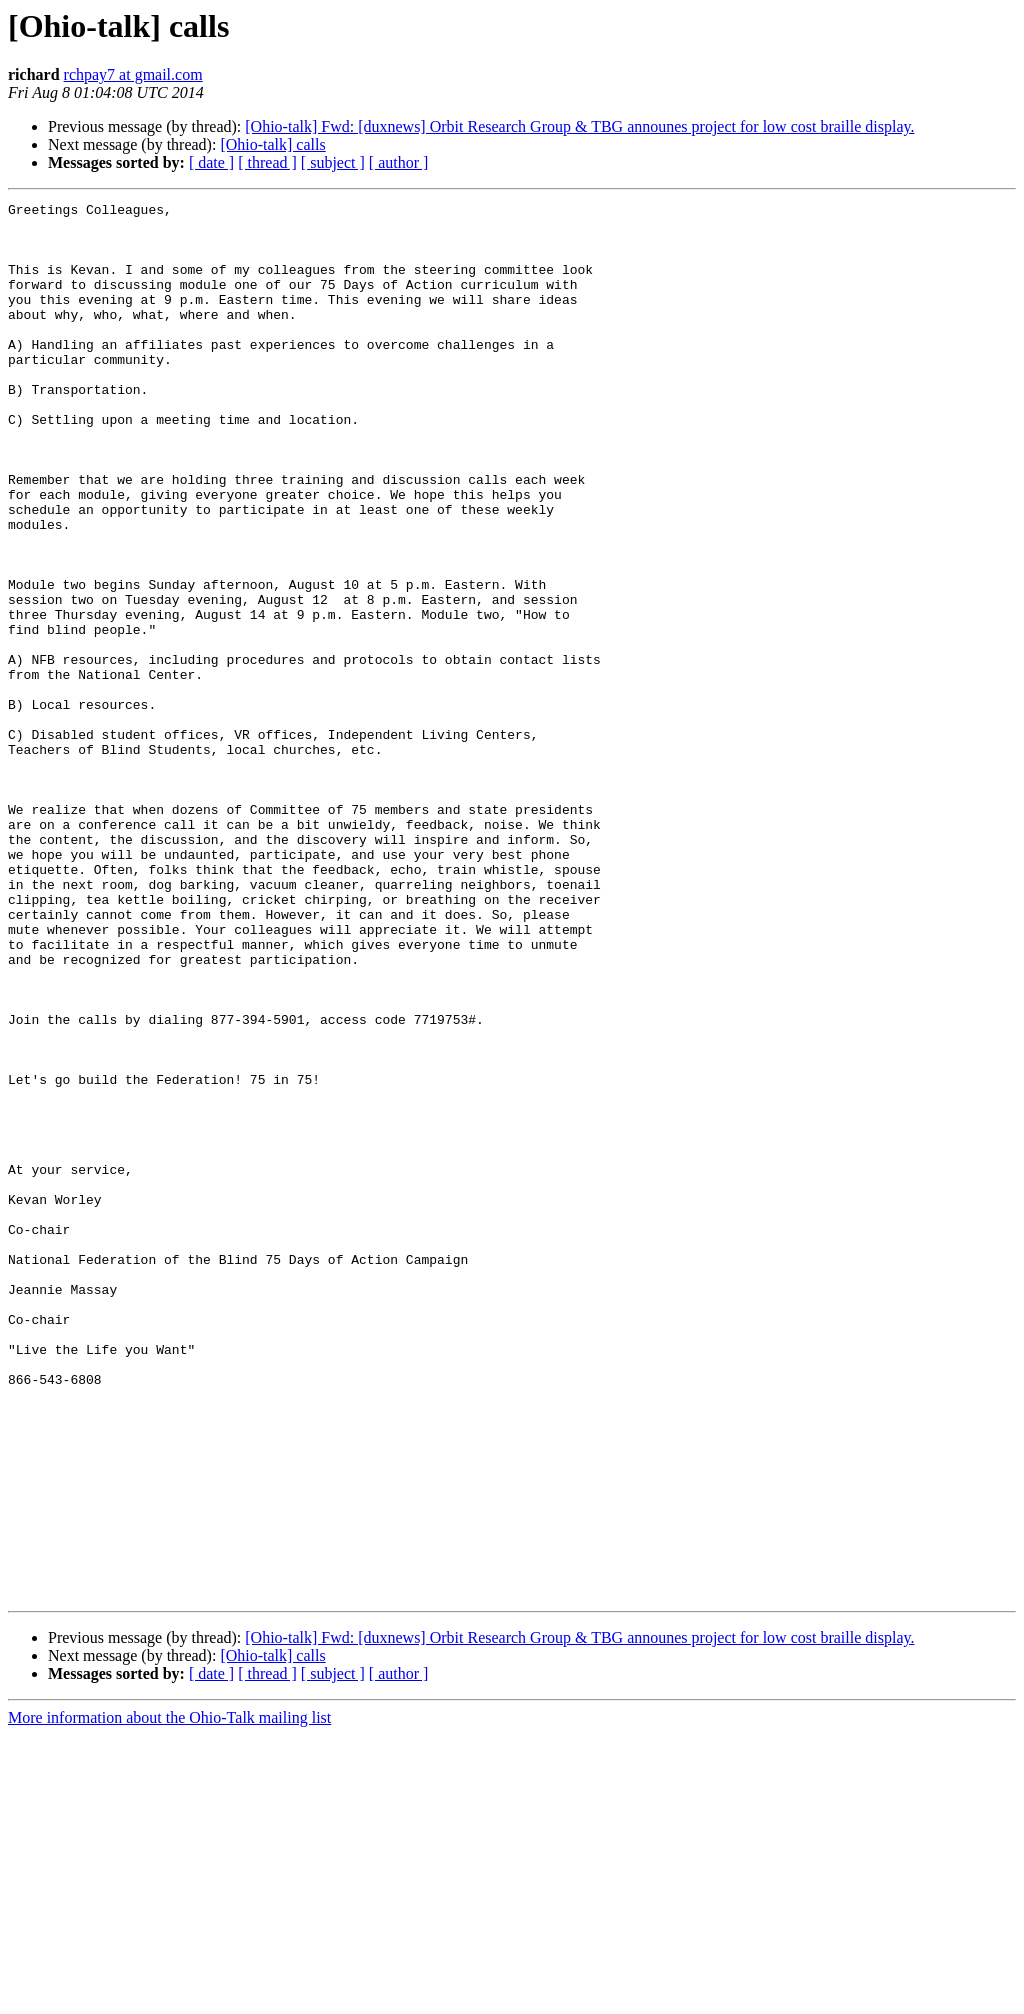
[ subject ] (333, 162)
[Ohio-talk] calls (272, 144)
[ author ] (399, 162)
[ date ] (211, 162)
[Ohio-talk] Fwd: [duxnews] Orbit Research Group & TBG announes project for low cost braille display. (579, 126)
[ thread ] (267, 162)
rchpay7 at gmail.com (133, 74)
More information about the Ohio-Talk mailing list (169, 1996)
